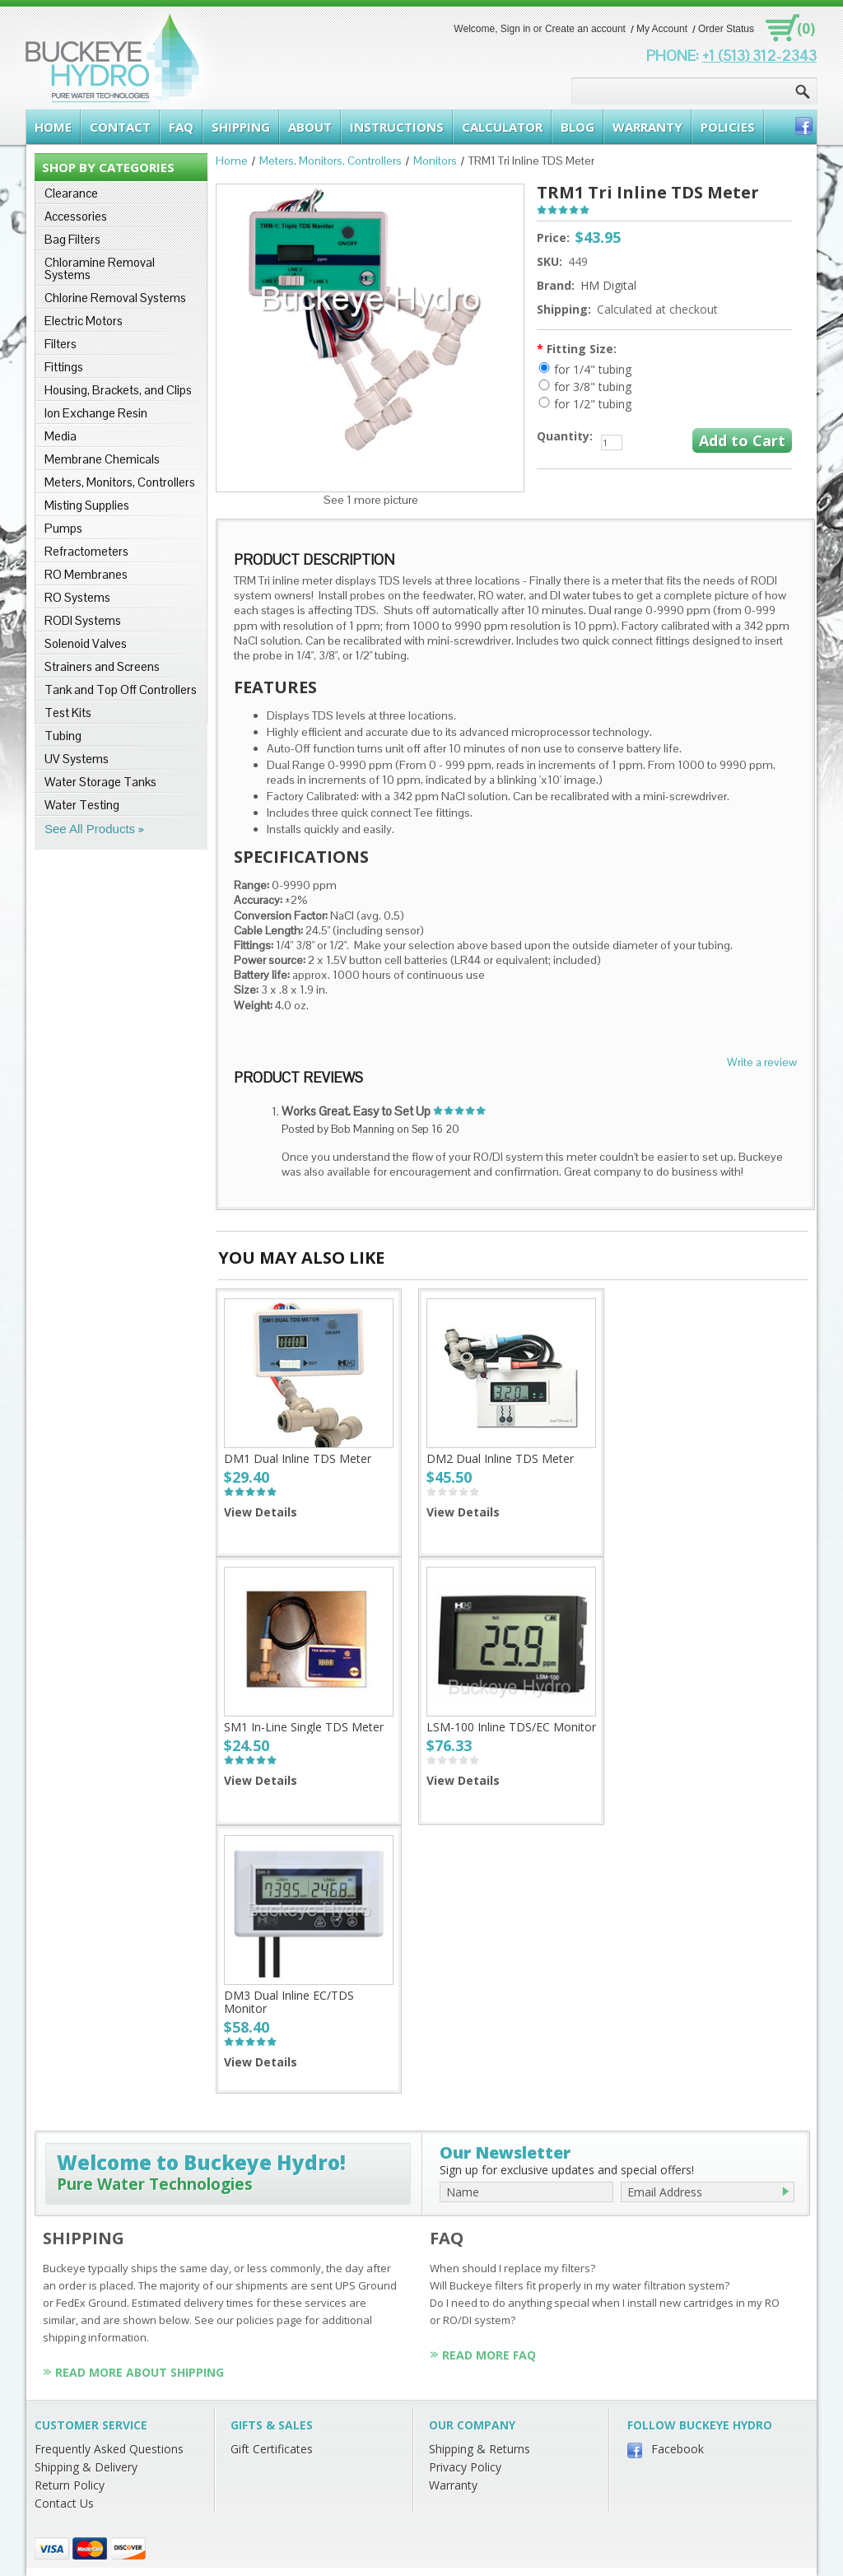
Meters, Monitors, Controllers (119, 482)
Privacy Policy (465, 2467)
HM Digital (608, 285)
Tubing (63, 735)
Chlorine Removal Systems (115, 297)
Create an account (585, 29)
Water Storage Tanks (100, 782)
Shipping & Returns (479, 2449)
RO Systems (77, 597)
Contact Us (64, 2503)
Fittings (63, 367)
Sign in (516, 29)
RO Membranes (86, 574)
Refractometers (86, 551)
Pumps (63, 528)
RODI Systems (82, 620)
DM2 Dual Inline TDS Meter (500, 1458)
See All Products (89, 829)
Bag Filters (72, 239)
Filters (60, 344)
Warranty (453, 2485)
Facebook (677, 2449)
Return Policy (70, 2485)
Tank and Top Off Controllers (120, 689)
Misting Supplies (86, 505)
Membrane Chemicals (102, 459)
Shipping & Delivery (86, 2467)
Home (232, 160)
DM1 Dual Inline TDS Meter (297, 1458)
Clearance (71, 193)
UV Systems (76, 758)
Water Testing (81, 805)
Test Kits (67, 712)
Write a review (762, 1062)
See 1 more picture (371, 499)
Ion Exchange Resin (95, 413)
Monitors (435, 160)
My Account (661, 29)
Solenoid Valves (85, 643)
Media (60, 436)
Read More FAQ (489, 2355)
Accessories (75, 216)
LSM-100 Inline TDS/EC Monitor (511, 1727)
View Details (260, 1512)
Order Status (726, 29)
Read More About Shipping (139, 2372)
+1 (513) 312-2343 (759, 55)
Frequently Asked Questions (109, 2449)
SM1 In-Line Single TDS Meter (304, 1727)
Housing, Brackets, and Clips (118, 390)
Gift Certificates (272, 2449)
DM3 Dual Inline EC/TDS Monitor (289, 2001)
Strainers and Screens (102, 666)
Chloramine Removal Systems (99, 268)
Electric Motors (83, 320)
